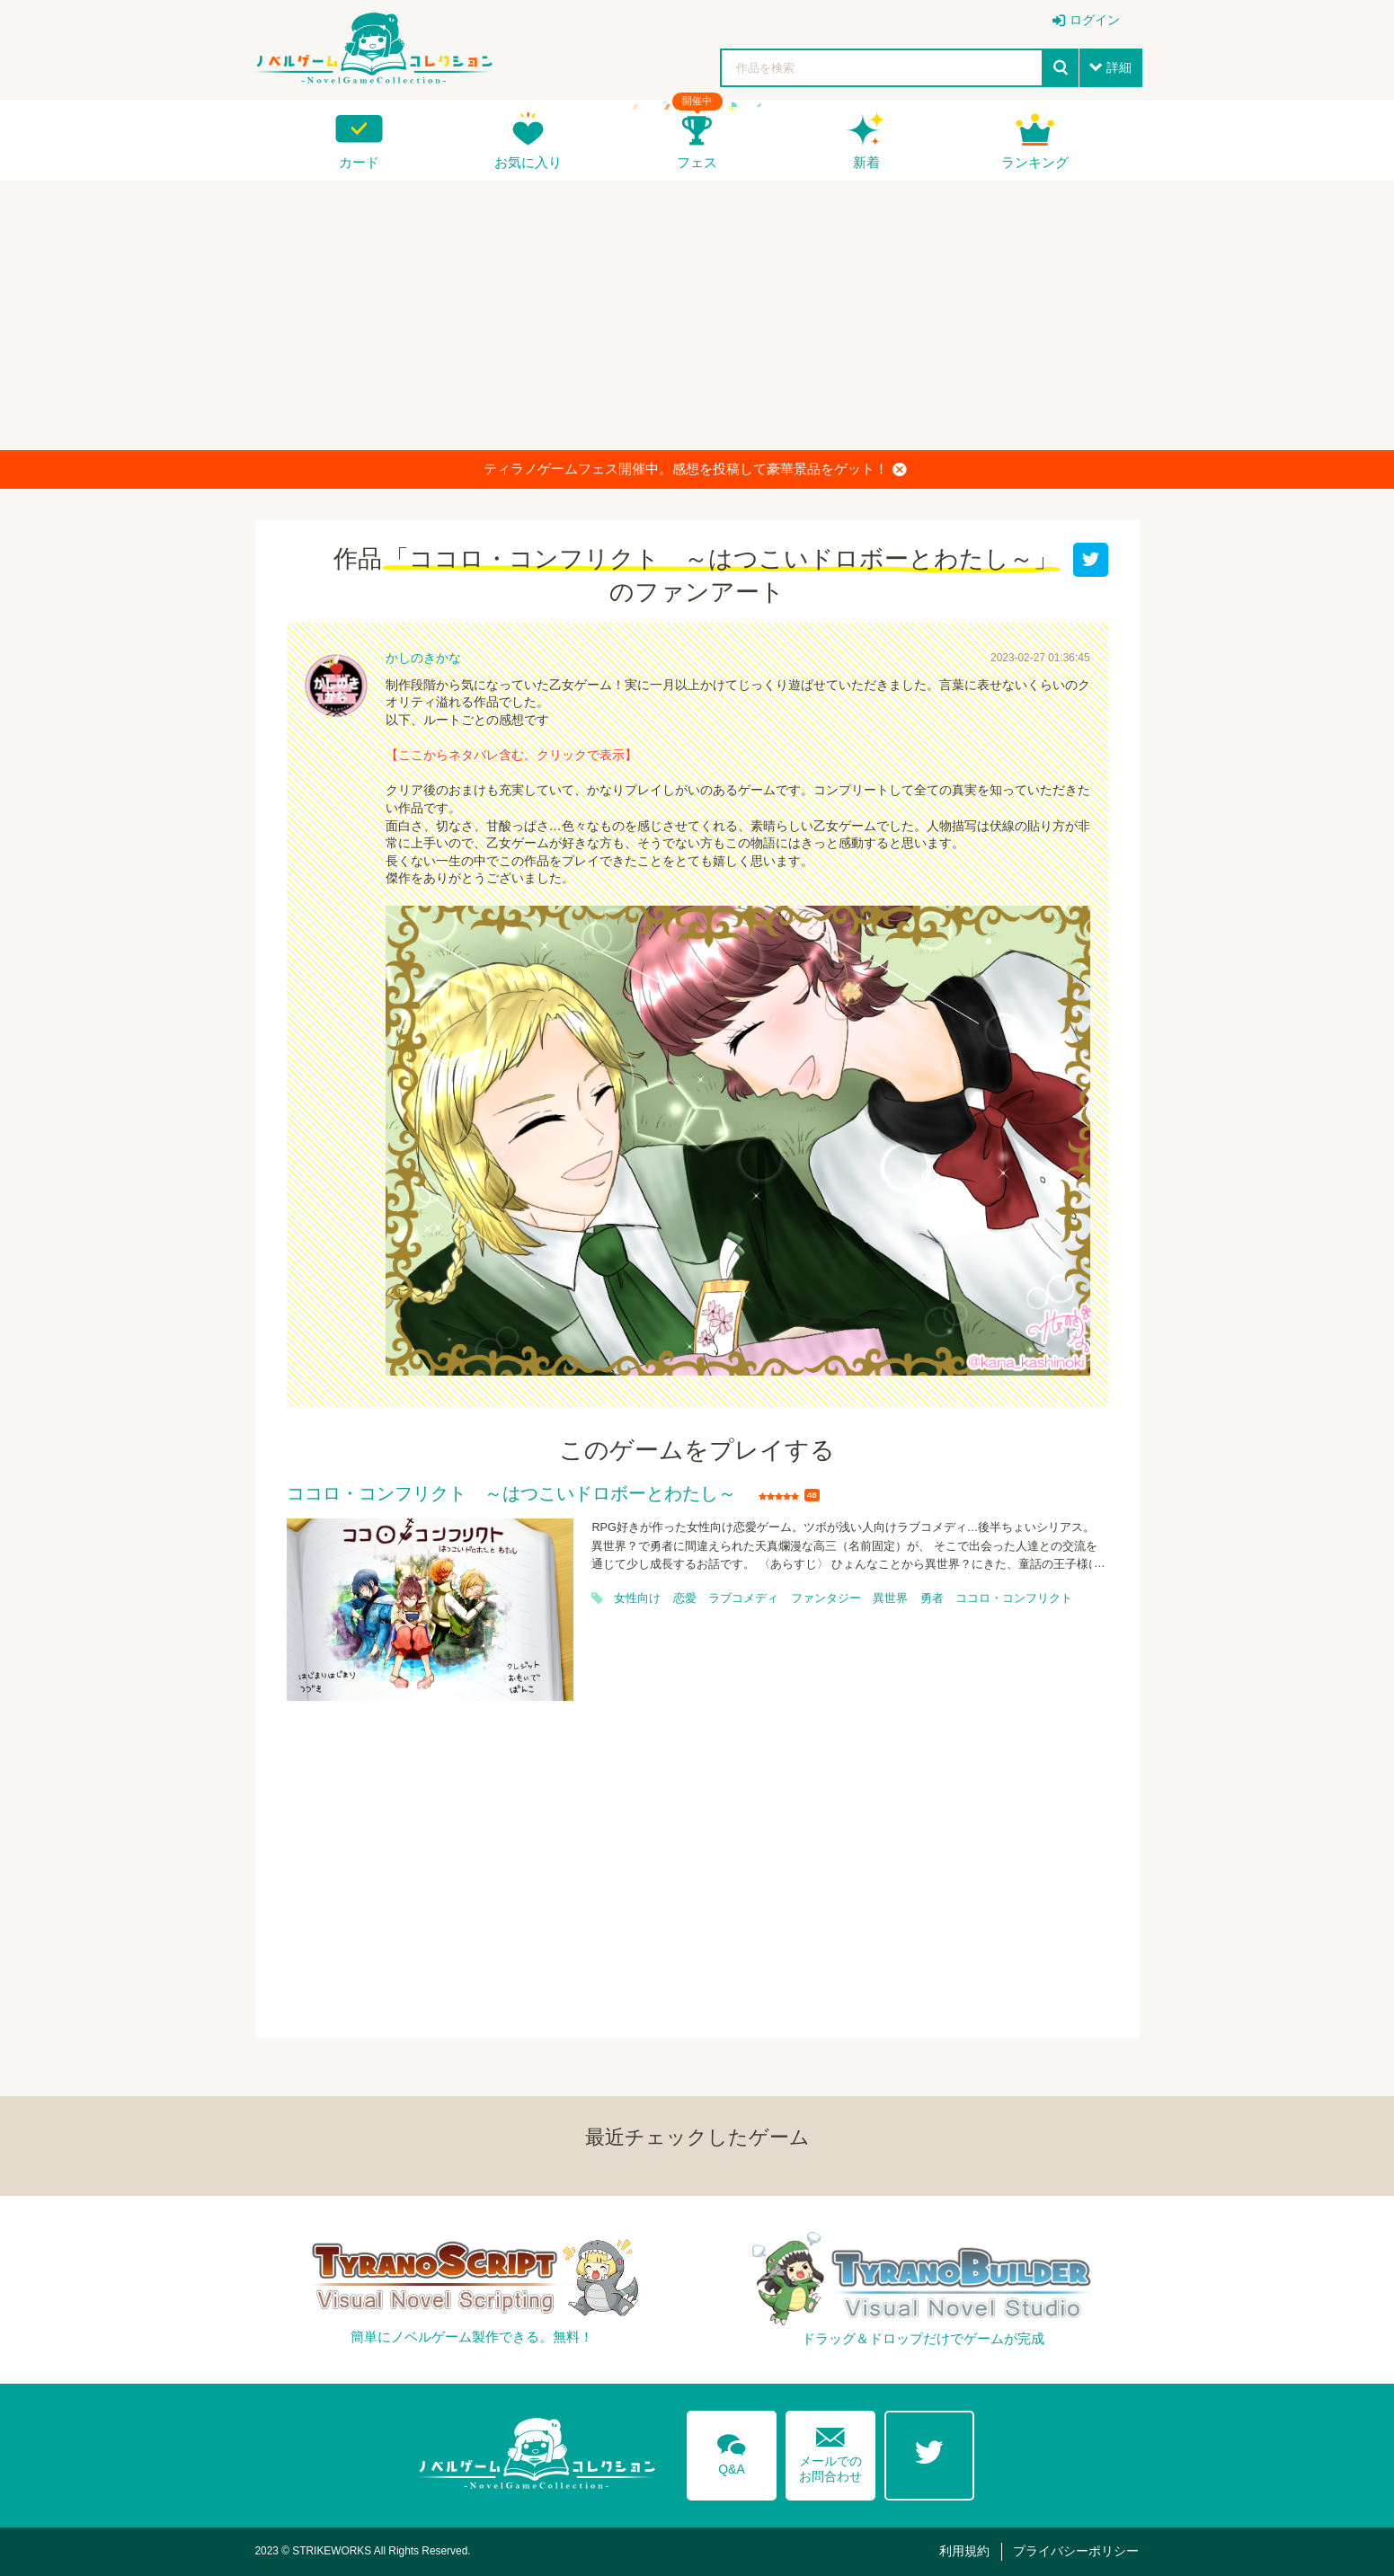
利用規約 (964, 2551)
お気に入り (528, 162)
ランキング (1035, 162)
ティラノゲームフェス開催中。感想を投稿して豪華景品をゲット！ (695, 469)
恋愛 (685, 1598)
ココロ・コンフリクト (1013, 1598)
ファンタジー (826, 1598)
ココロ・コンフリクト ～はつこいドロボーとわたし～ (511, 1494)
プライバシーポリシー (1076, 2551)
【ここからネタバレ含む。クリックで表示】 (511, 755)
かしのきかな (423, 658)
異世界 (890, 1598)
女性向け (637, 1598)
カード (359, 162)
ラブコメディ (743, 1598)
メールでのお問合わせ (830, 2450)
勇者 (932, 1598)
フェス (697, 162)
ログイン (1095, 20)
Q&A (731, 2451)
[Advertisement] (697, 315)
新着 (866, 162)
